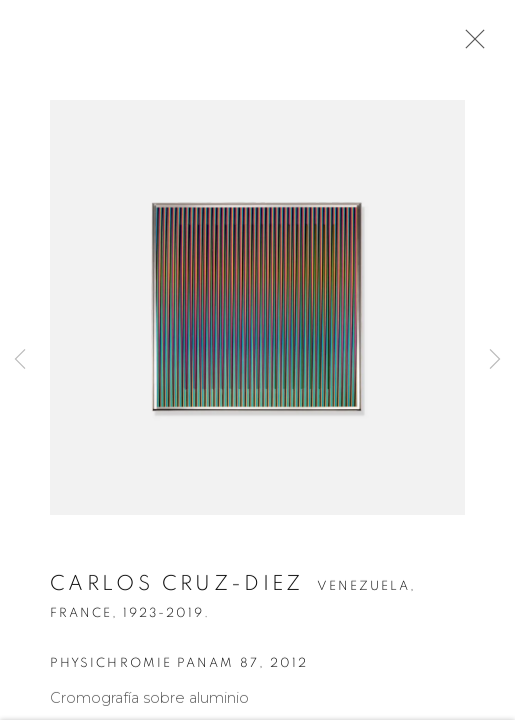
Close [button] (470, 45)
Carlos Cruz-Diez (177, 586)
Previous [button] (20, 360)
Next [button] (495, 360)
